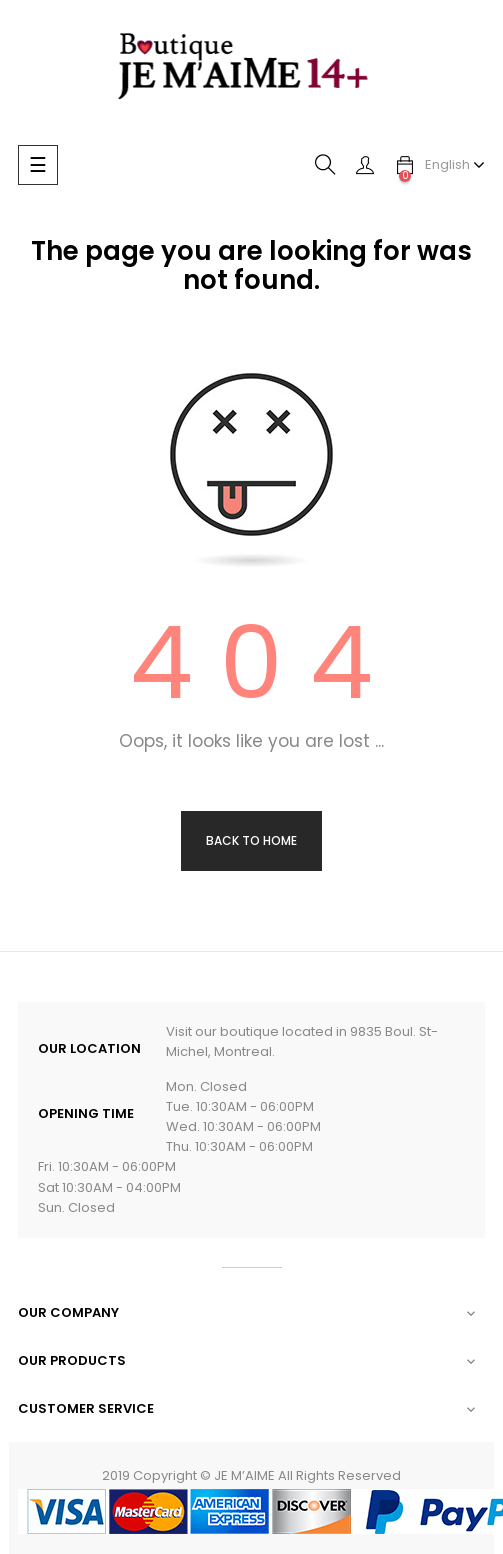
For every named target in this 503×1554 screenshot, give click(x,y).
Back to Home (251, 840)
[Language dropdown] (455, 165)
